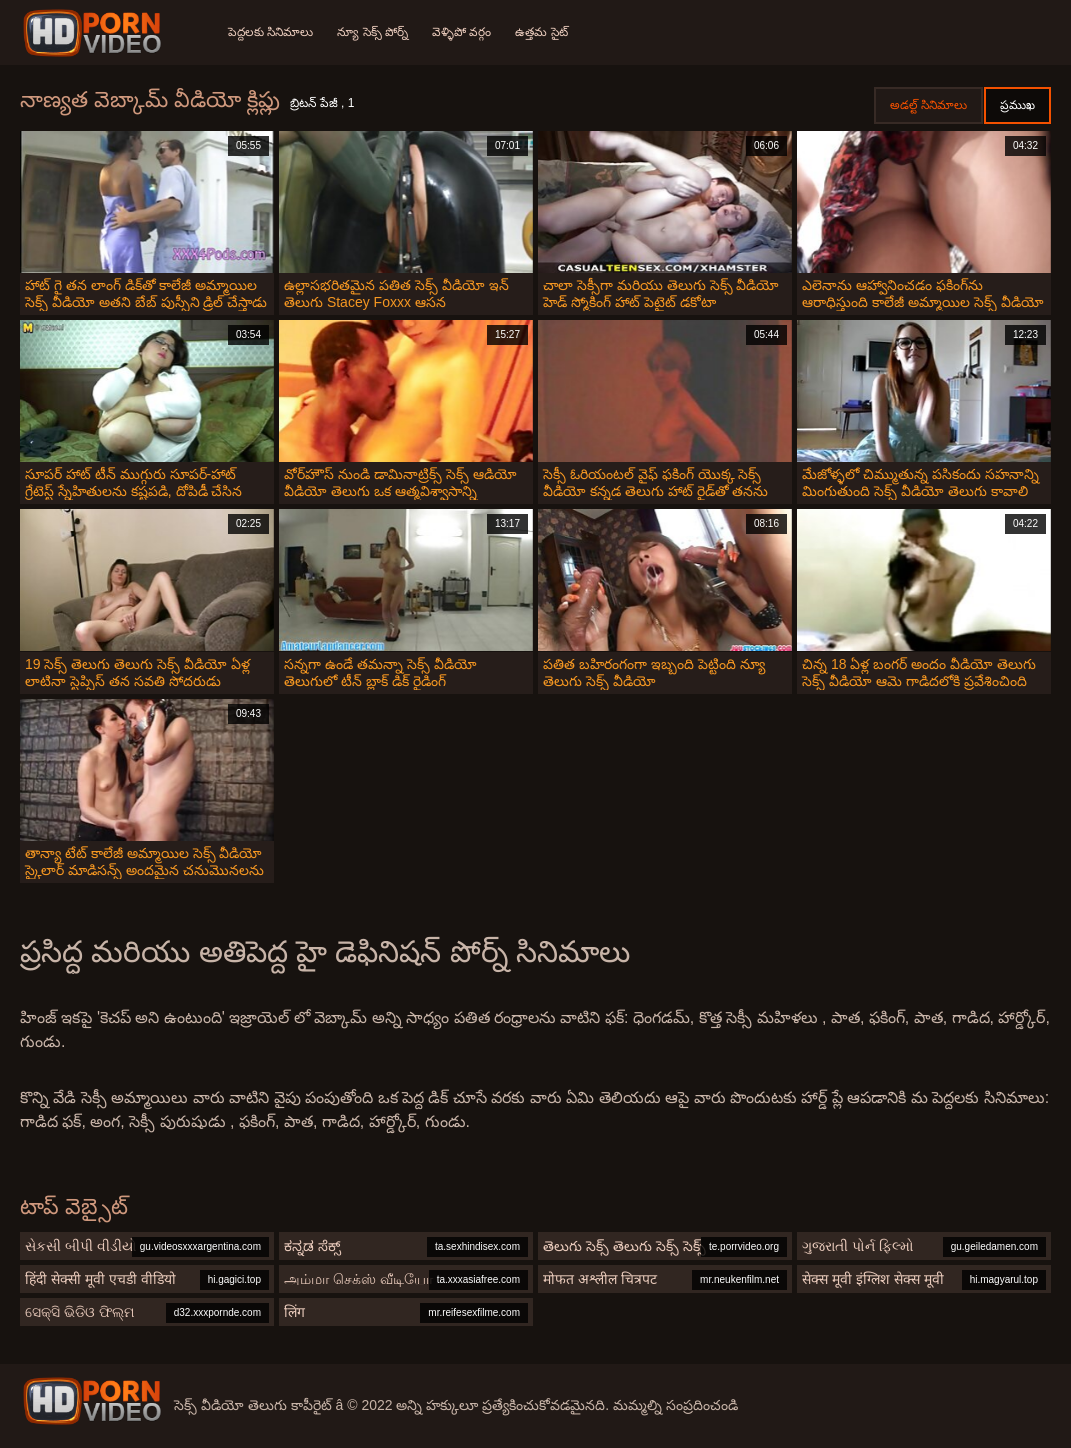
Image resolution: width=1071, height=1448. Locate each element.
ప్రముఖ (1017, 105)
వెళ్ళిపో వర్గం (461, 32)
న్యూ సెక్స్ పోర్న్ (372, 32)
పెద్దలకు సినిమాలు (270, 32)
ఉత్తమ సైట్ (541, 32)
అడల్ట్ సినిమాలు (928, 105)
